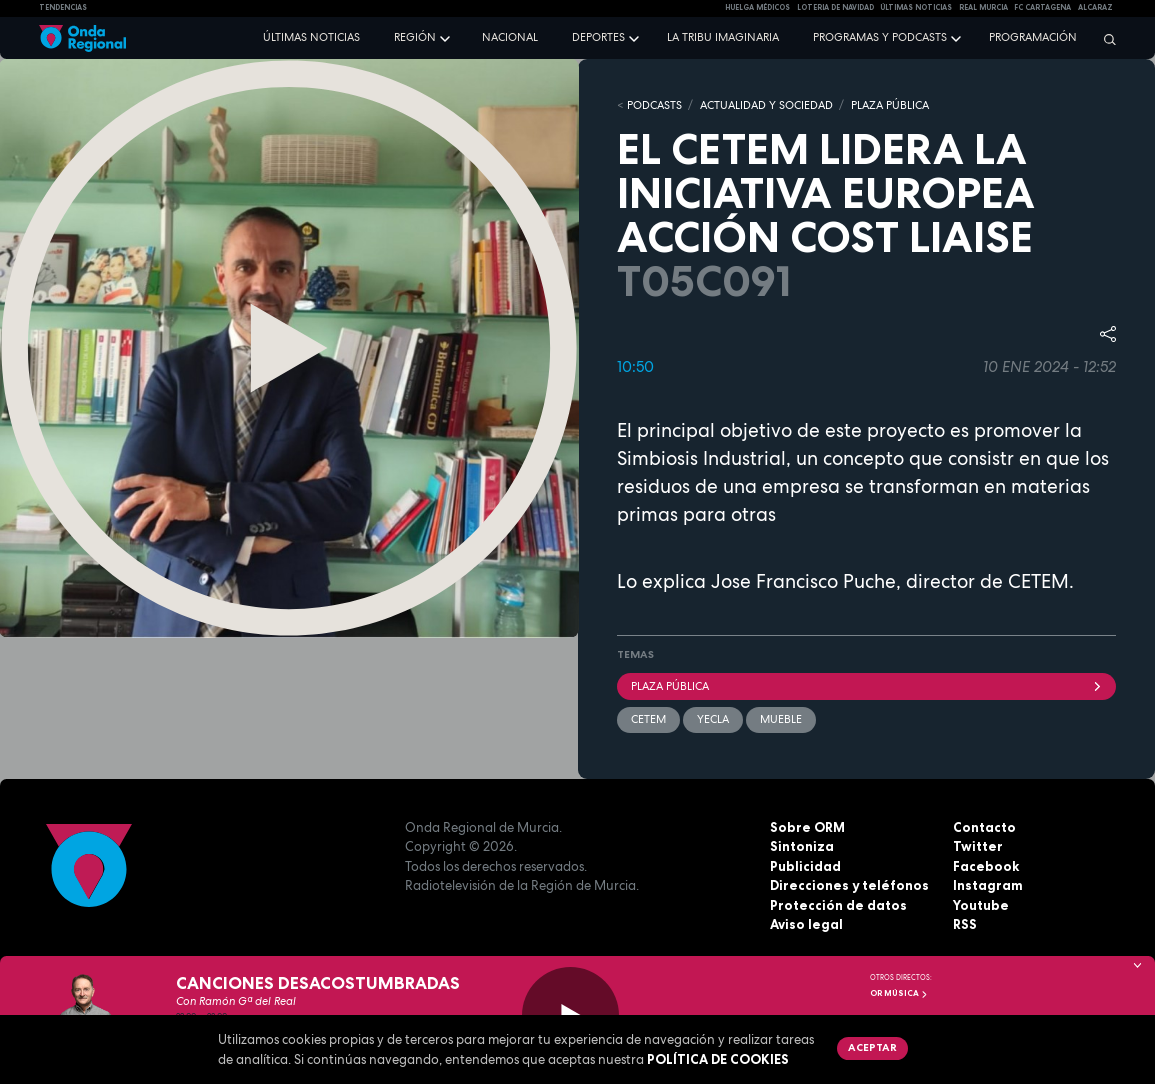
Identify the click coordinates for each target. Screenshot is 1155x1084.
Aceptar (872, 1047)
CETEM (648, 719)
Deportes (598, 37)
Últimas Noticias (916, 7)
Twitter (978, 846)
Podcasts (654, 105)
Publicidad (805, 866)
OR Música (899, 993)
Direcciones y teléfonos (849, 885)
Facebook (986, 866)
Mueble (781, 719)
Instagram (988, 885)
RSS (965, 924)
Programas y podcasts (880, 37)
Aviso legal (806, 924)
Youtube (981, 905)
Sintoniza (802, 846)
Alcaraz (1095, 7)
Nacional (510, 37)
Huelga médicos (757, 7)
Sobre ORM (807, 827)
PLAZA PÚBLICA (890, 105)
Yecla (713, 719)
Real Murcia (983, 7)
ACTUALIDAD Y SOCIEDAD (766, 105)
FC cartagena (1042, 7)
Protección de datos (838, 905)
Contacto (984, 827)
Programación (1033, 37)
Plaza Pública (867, 686)
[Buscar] (1105, 39)
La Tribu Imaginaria (723, 37)
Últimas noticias (311, 37)
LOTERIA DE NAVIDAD (835, 7)
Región (415, 37)
